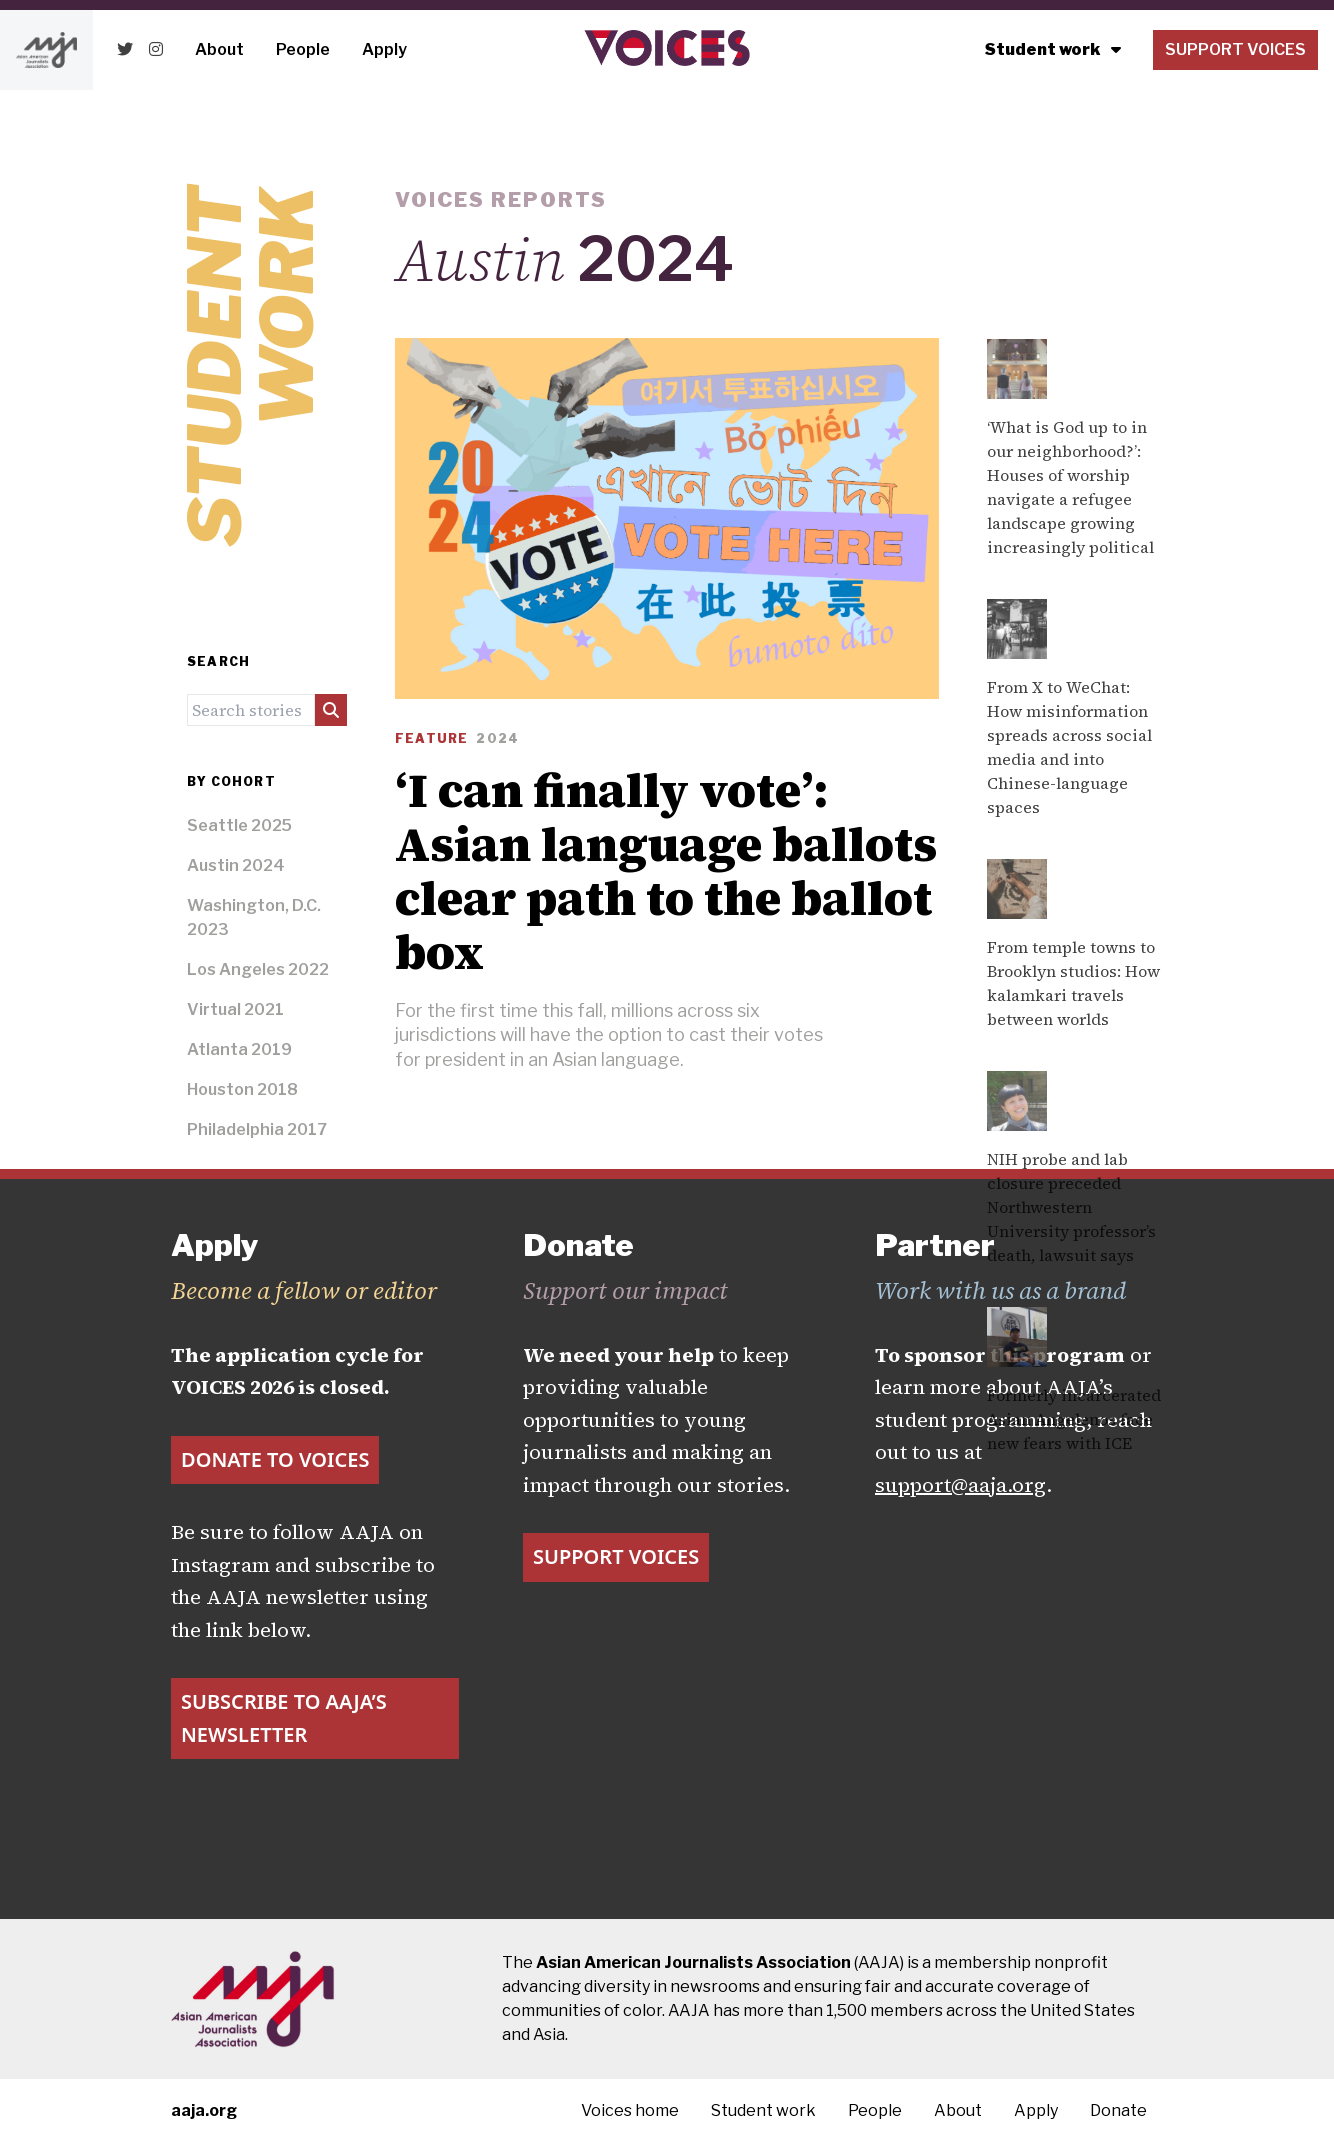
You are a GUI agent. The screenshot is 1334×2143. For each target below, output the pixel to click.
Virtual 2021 (235, 1009)
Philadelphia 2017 (257, 1129)
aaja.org (204, 2110)
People (303, 49)
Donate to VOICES (275, 1459)
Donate (1118, 2110)
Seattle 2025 (239, 825)
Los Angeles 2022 (258, 969)
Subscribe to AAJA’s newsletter (284, 1718)
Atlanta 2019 (239, 1049)
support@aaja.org (960, 1485)
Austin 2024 (236, 865)
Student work (1053, 49)
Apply (384, 49)
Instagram (220, 1565)
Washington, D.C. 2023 (254, 917)
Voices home (630, 2110)
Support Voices (1235, 49)
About (219, 49)
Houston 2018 (242, 1089)
